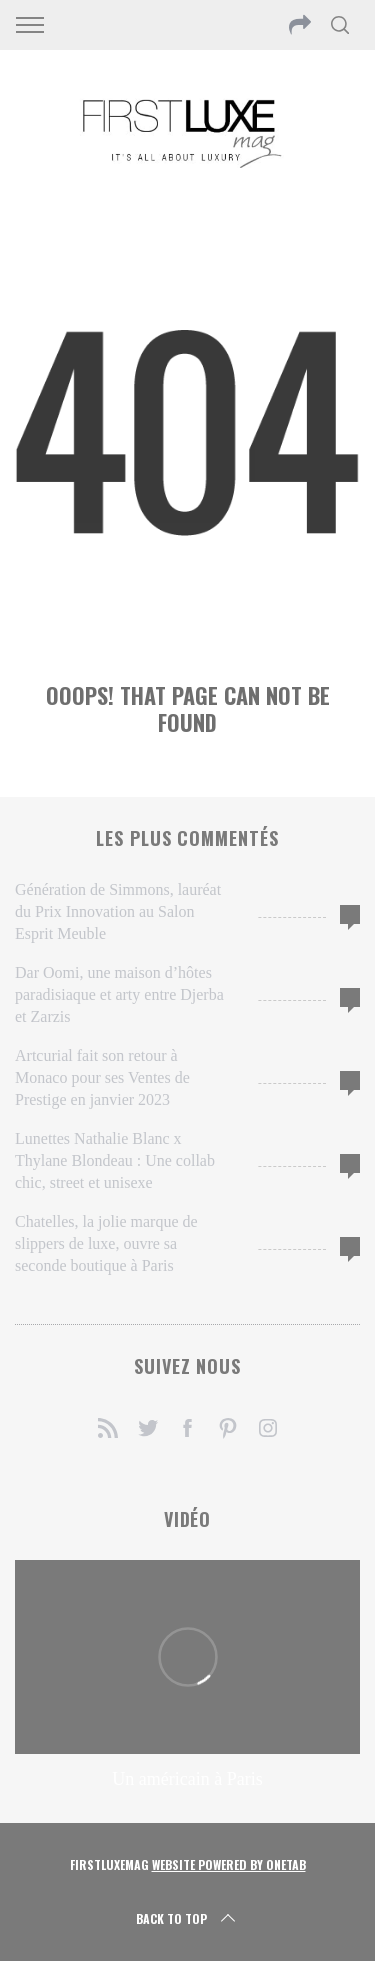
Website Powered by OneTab (229, 1864)
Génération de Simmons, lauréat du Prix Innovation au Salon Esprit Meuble (118, 911)
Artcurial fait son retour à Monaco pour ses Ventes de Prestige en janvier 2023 (102, 1077)
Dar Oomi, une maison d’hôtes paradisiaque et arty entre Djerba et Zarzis (119, 994)
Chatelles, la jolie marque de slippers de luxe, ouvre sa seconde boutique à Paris (106, 1243)
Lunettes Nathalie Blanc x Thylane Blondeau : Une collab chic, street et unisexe (115, 1160)
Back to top (187, 1919)
